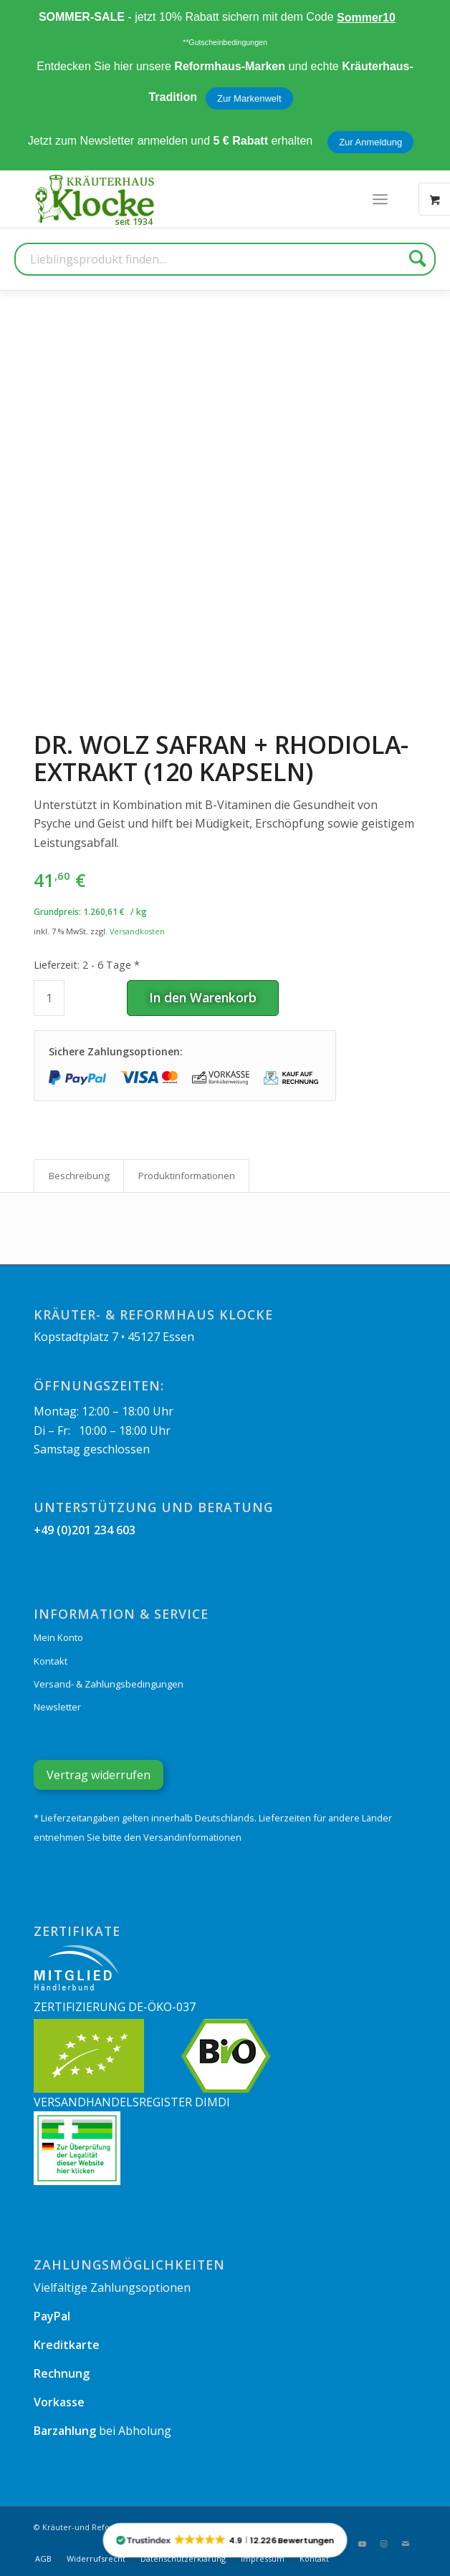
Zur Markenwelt (249, 98)
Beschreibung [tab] (79, 1175)
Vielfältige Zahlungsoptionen (112, 2287)
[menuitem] (380, 199)
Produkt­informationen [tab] (186, 1175)
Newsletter (57, 1706)
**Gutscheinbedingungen (225, 42)
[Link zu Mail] (405, 2544)
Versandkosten (137, 931)
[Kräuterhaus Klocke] (96, 199)
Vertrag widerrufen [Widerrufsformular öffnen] (98, 1775)
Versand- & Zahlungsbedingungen (108, 1683)
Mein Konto (58, 1637)
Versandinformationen (192, 1837)
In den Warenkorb (203, 997)
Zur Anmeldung (370, 142)
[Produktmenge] (49, 998)
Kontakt (50, 1661)
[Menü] (380, 199)
